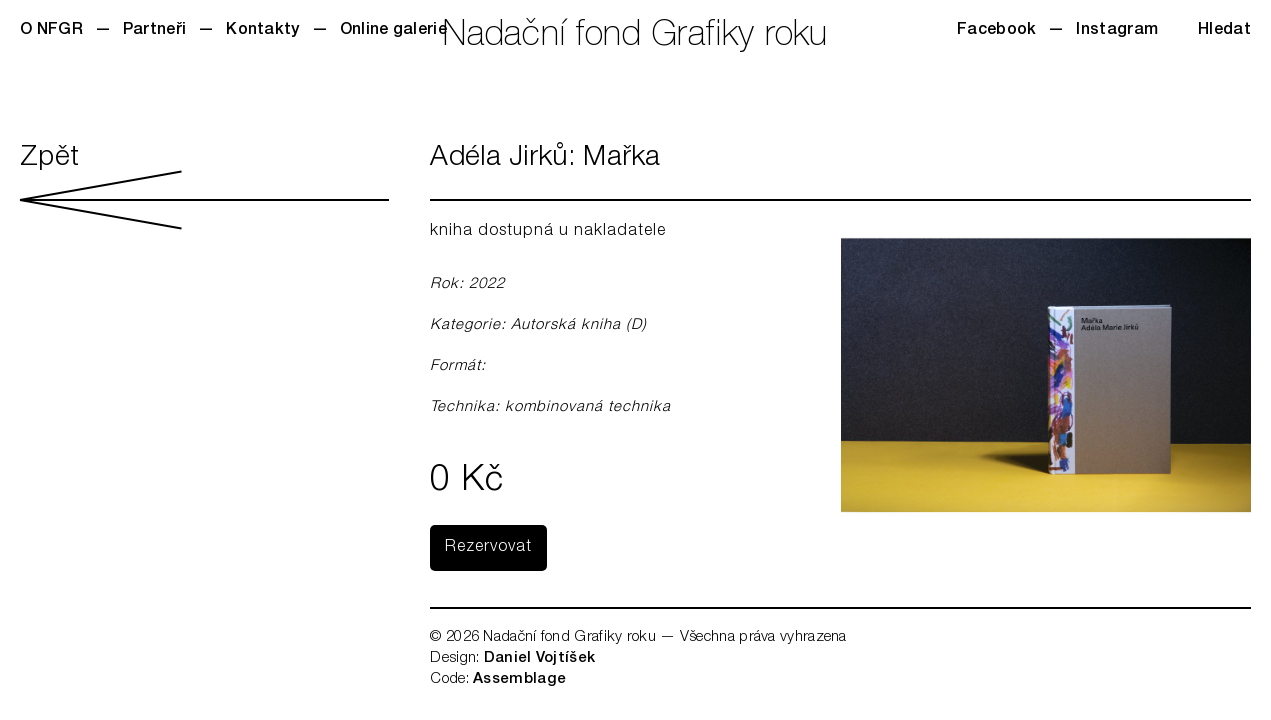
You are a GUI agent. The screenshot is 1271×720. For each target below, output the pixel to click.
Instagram (1117, 31)
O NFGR (51, 31)
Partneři (154, 31)
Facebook (996, 31)
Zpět (204, 187)
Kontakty (262, 31)
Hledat (1224, 31)
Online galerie (393, 31)
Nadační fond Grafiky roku (635, 37)
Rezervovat (488, 548)
